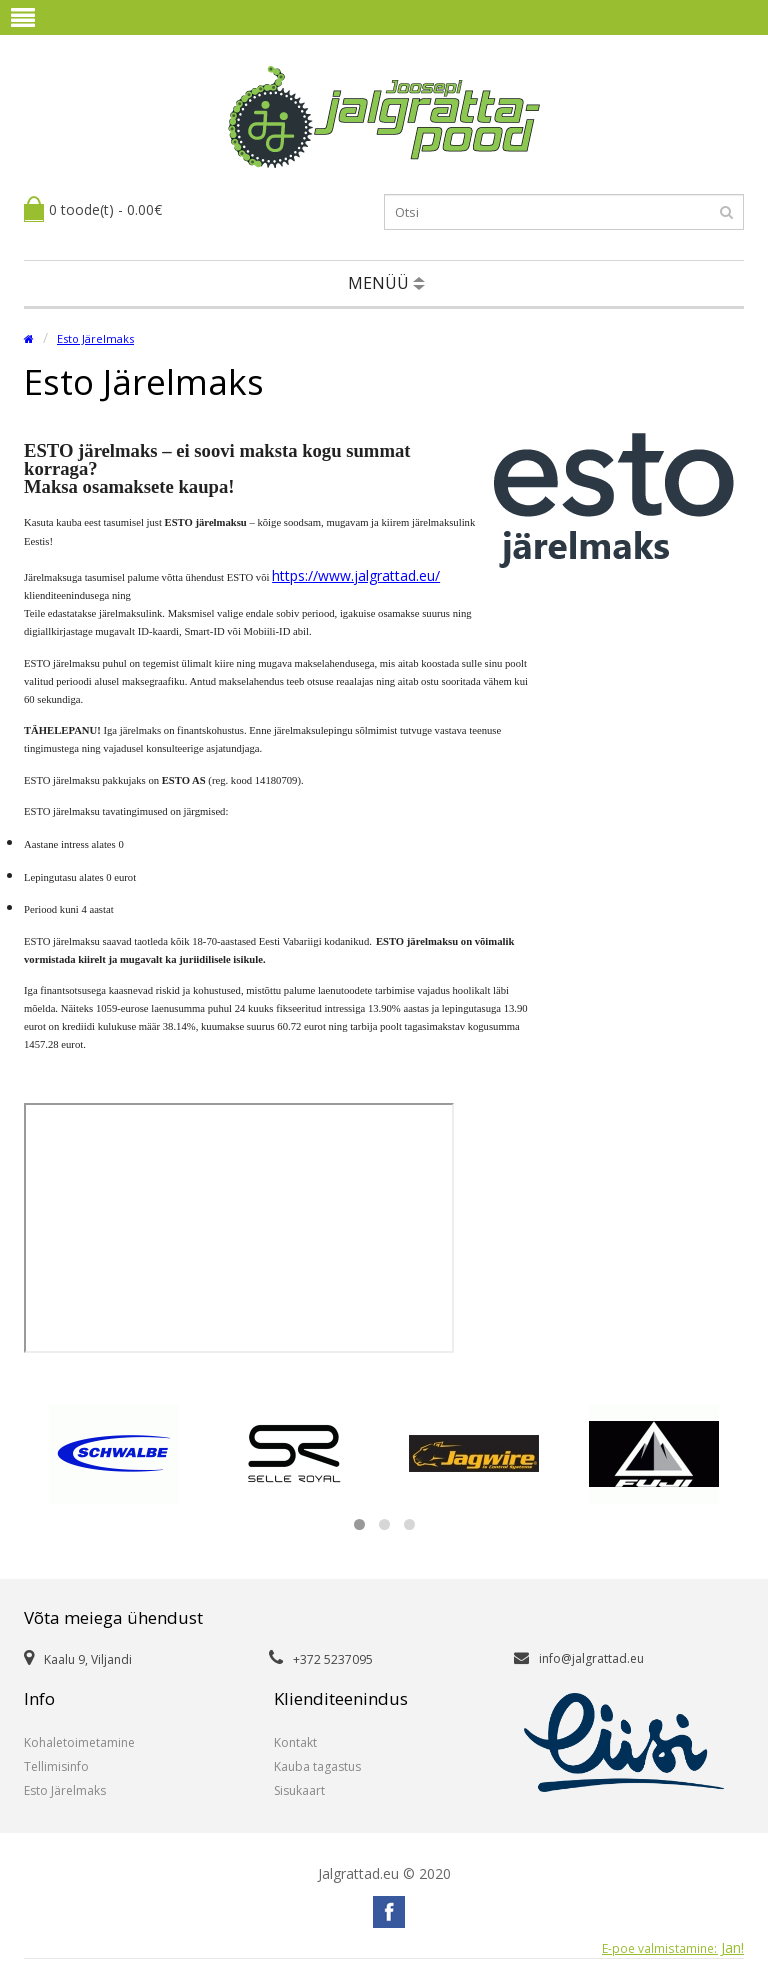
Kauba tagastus (317, 1766)
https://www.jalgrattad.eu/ (356, 575)
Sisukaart (299, 1790)
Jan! (673, 1948)
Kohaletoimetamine (79, 1742)
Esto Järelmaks (95, 338)
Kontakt (295, 1742)
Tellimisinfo (56, 1766)
